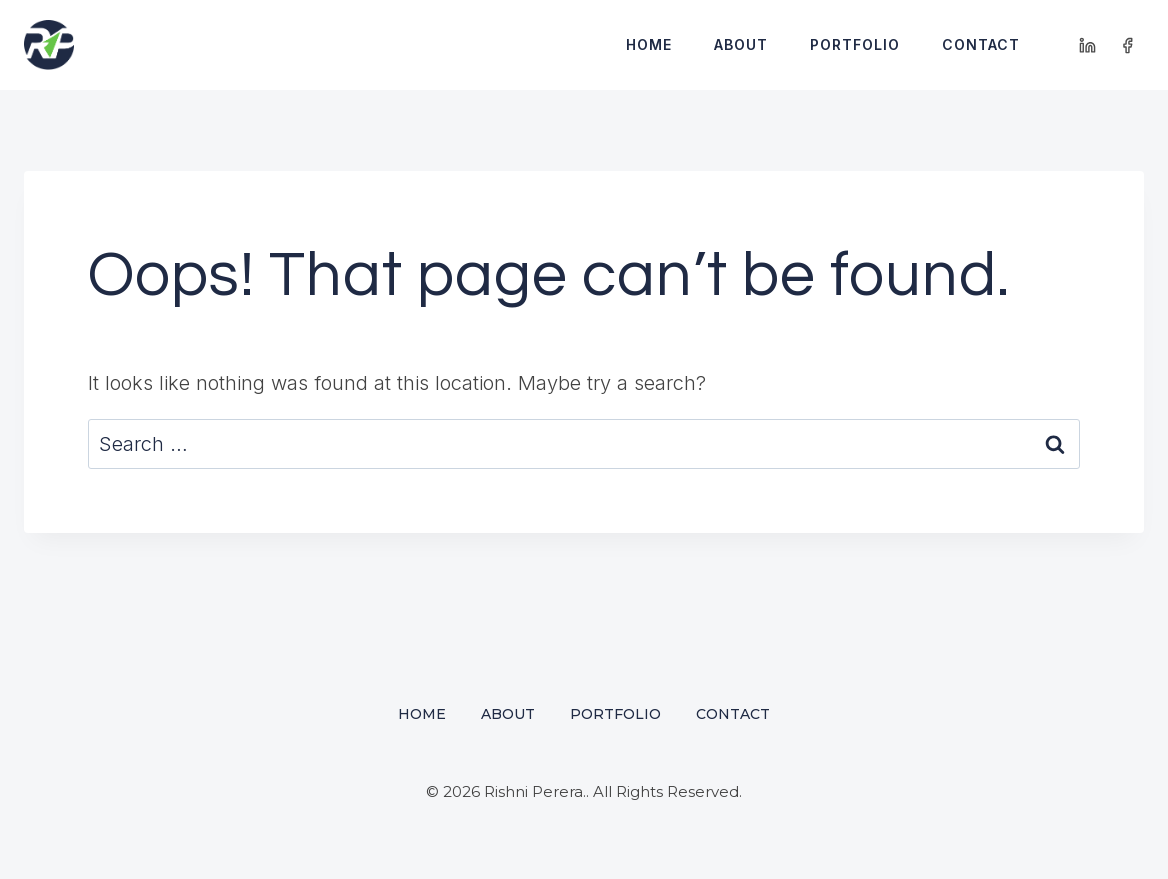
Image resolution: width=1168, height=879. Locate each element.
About (741, 44)
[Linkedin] (1088, 45)
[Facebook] (1127, 45)
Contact (981, 44)
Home (649, 44)
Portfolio (855, 44)
